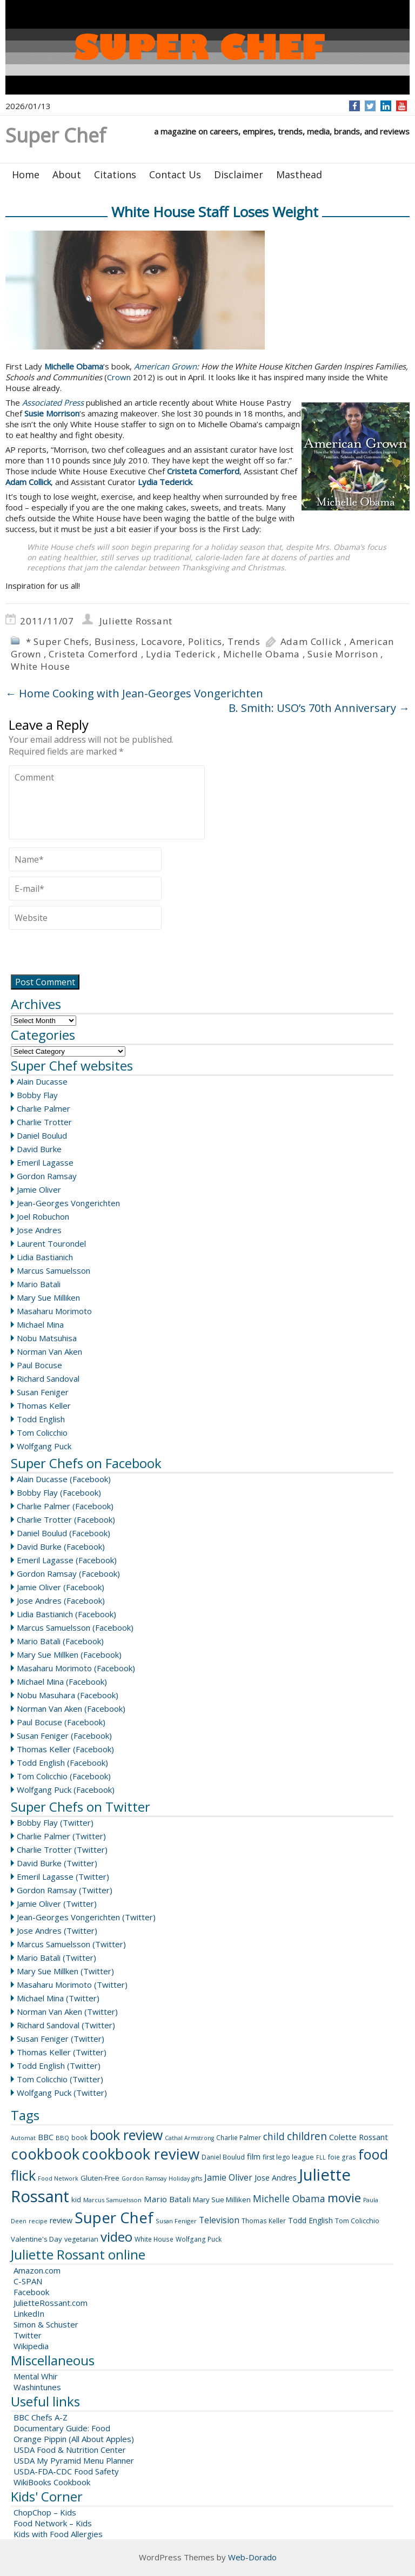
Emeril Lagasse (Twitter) (63, 1876)
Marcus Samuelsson (53, 1270)
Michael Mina (40, 1324)
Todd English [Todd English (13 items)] (310, 2220)
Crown (119, 377)
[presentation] (91, 953)
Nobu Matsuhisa (47, 1338)
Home (25, 174)
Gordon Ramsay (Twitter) (64, 1890)
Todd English (41, 1419)
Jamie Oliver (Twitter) (57, 1903)
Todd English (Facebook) (62, 1762)
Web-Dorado (252, 2557)
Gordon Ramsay (47, 1176)
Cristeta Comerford (93, 654)
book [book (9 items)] (79, 2137)
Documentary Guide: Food (62, 2428)
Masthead (299, 174)
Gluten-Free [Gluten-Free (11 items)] (100, 2178)
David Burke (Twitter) (57, 1863)
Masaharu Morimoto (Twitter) (72, 1984)
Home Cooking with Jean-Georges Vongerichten (134, 693)
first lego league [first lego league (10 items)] (288, 2157)
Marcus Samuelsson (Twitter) (71, 1944)
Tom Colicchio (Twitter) (60, 2079)
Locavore (162, 641)
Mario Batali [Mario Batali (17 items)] (167, 2199)
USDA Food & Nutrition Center (70, 2449)
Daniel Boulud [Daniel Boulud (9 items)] (223, 2157)
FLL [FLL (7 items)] (321, 2157)
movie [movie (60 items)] (344, 2197)
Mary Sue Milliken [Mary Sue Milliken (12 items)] (222, 2199)
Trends (243, 641)
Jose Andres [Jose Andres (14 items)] (276, 2178)
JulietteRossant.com (51, 2302)
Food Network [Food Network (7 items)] (58, 2178)
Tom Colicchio (42, 1432)
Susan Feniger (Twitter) (60, 2038)
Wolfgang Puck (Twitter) (62, 2092)
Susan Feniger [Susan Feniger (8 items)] (176, 2221)
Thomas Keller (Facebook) (65, 1749)
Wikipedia (31, 2345)
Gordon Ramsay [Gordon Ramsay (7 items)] (144, 2178)
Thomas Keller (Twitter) (61, 2052)
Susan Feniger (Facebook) (64, 1735)
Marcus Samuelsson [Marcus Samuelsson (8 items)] (112, 2200)
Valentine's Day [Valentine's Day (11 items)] (36, 2239)
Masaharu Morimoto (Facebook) (76, 1668)
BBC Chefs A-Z (41, 2417)
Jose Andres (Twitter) (57, 1930)
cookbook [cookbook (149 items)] (45, 2154)
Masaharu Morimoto (54, 1311)
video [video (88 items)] (116, 2236)
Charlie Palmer (43, 1108)
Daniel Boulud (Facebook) (63, 1533)
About (66, 174)
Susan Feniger (43, 1392)
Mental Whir (36, 2376)
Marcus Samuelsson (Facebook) (75, 1627)
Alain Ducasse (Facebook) (64, 1479)
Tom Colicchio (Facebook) (64, 1776)
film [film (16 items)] (253, 2156)
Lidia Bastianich (45, 1257)
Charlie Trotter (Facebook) (66, 1519)
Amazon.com (37, 2270)
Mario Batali (39, 1284)
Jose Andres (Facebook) (61, 1600)
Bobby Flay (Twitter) (55, 1822)
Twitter (28, 2335)
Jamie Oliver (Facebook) (60, 1587)
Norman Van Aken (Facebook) (71, 1708)
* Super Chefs (57, 641)
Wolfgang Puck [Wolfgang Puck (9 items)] (199, 2239)
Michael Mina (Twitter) (58, 1998)
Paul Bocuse (39, 1365)
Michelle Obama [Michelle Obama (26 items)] (289, 2198)
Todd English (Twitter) (59, 2065)
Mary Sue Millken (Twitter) (65, 1971)
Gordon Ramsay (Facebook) (68, 1573)
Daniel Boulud (42, 1135)
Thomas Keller (44, 1405)
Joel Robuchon (43, 1216)
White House (40, 666)
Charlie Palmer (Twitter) (61, 1836)
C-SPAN (28, 2281)
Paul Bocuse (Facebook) (61, 1722)
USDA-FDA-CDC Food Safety (66, 2471)
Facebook (31, 2291)
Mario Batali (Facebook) (60, 1641)
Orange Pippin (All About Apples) (74, 2438)
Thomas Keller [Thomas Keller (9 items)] (264, 2220)
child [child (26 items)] (274, 2136)
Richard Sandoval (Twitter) (66, 2025)
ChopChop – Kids (45, 2512)
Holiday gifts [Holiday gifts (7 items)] (185, 2178)
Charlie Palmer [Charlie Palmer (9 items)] (238, 2137)
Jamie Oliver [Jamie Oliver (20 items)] (228, 2177)
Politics (205, 641)
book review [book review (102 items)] (126, 2135)
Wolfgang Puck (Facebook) (66, 1789)
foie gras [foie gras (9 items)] (342, 2157)
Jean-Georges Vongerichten (68, 1203)
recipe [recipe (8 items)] (38, 2221)
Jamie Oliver (39, 1189)
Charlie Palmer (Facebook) (65, 1506)
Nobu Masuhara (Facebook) (67, 1695)
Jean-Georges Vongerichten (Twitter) (86, 1917)
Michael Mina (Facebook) (62, 1681)
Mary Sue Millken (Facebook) (69, 1654)
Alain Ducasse (42, 1081)
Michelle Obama (261, 654)
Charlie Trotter (44, 1122)
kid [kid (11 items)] (76, 2199)
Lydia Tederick (180, 654)
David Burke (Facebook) (61, 1546)
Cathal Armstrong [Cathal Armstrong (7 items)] (189, 2138)
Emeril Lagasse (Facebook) (67, 1560)
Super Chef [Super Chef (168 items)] (114, 2217)
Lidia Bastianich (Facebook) (66, 1614)
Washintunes (37, 2387)
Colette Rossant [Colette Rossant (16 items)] (358, 2136)
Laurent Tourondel (51, 1243)
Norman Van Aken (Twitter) (67, 2011)
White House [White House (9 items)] (154, 2239)
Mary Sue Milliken (48, 1297)
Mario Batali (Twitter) (56, 1957)
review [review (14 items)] (61, 2220)
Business (115, 641)
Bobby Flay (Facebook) (59, 1492)
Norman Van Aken (49, 1351)
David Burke (39, 1149)
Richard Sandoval (48, 1378)
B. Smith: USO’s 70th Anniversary (319, 708)
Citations (115, 174)
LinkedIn (29, 2313)
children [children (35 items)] (307, 2136)
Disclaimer (238, 174)
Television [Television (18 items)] (219, 2220)
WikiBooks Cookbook (52, 2482)
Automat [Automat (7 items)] (23, 2138)
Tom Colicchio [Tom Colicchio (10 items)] (357, 2220)
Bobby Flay (37, 1094)
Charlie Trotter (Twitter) (62, 1849)
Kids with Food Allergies (58, 2533)
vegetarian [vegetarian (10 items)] (81, 2239)
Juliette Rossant (135, 621)
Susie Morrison (342, 654)
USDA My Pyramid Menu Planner (74, 2460)
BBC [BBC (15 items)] (45, 2136)
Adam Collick (311, 641)
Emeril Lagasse (45, 1162)
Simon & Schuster (46, 2324)
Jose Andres (39, 1230)
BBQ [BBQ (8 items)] (62, 2138)
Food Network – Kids (53, 2523)
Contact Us (175, 174)
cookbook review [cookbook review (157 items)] (140, 2154)
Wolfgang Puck (44, 1446)
